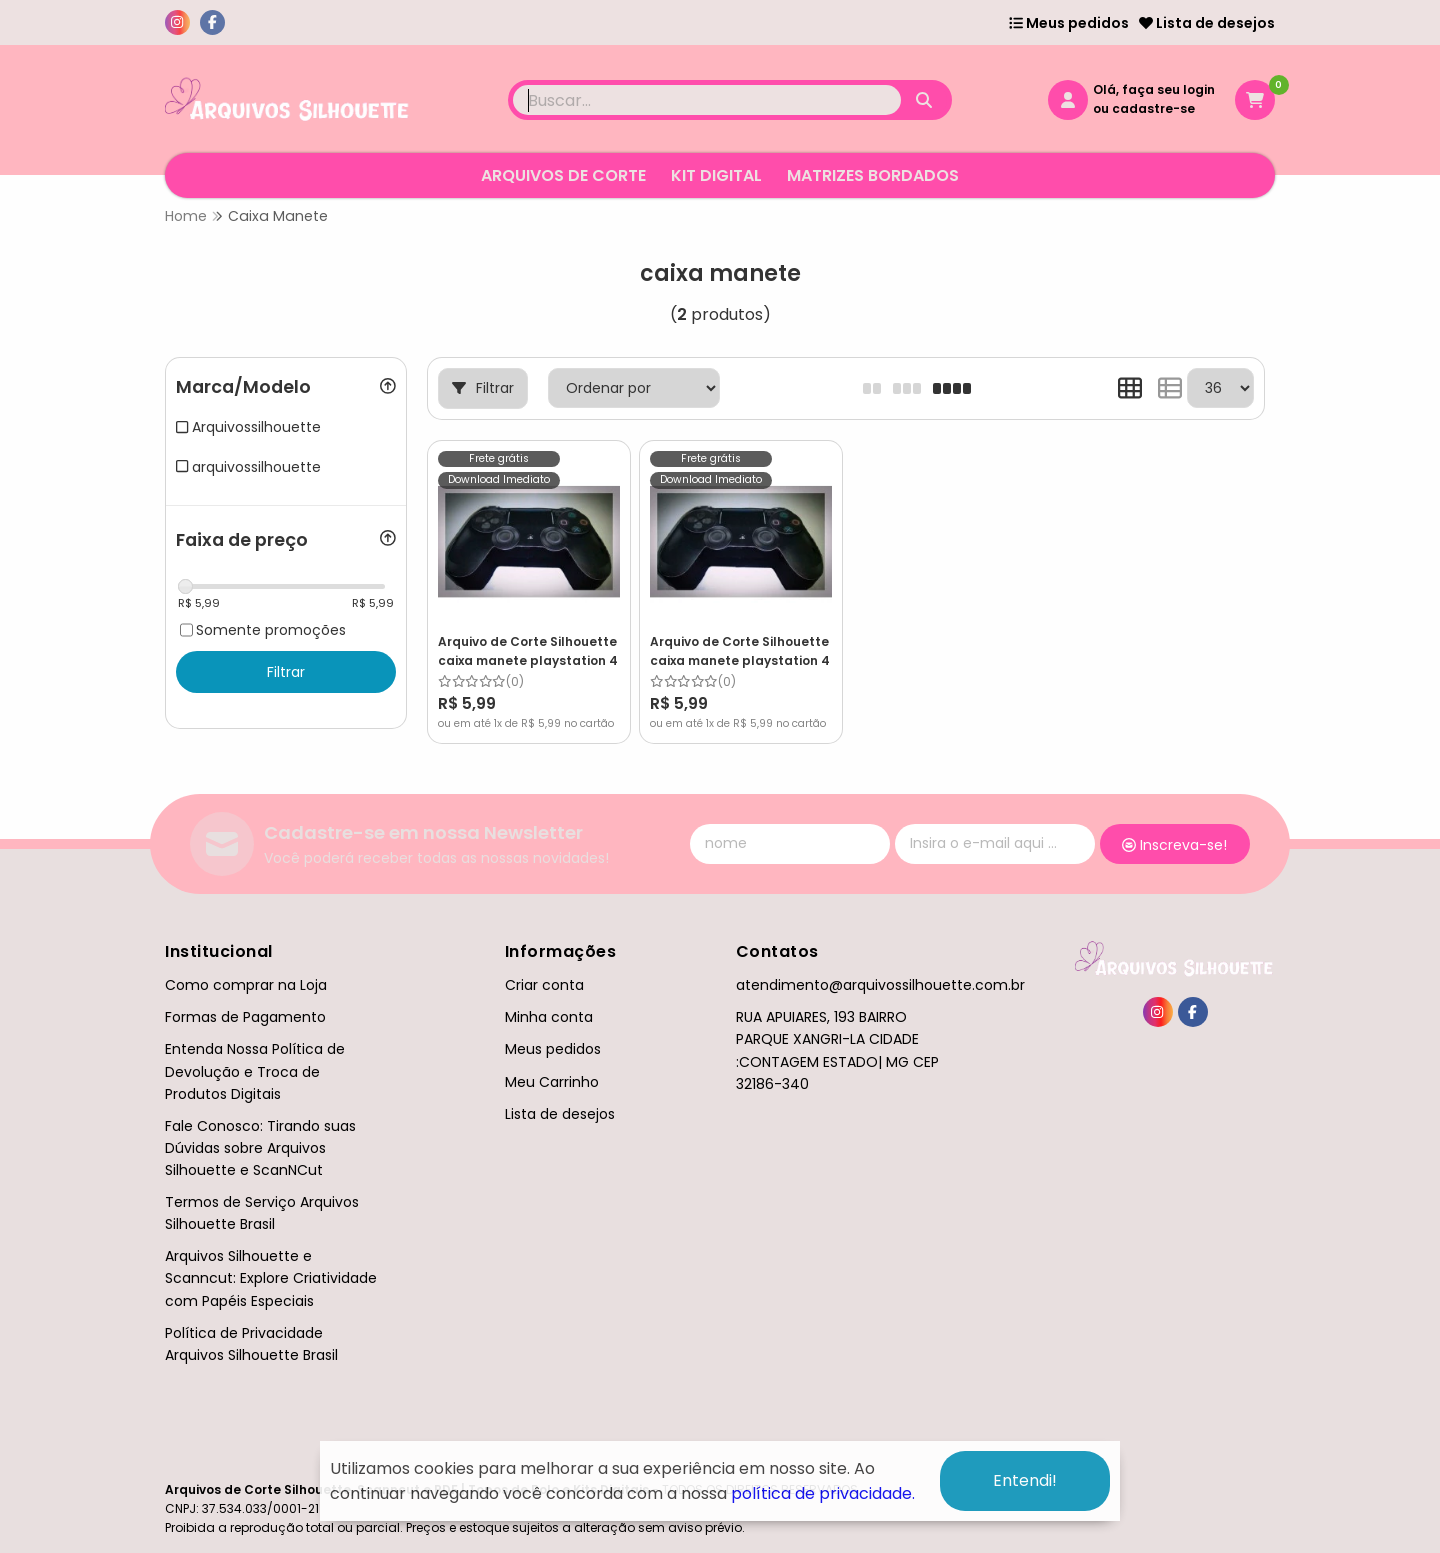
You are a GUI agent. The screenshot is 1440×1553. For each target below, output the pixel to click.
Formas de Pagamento (245, 1017)
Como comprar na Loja (246, 985)
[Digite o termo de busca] (707, 100)
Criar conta (544, 985)
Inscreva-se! (1174, 845)
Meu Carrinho (552, 1082)
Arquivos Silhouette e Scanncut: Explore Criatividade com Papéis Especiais (271, 1278)
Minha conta (549, 1017)
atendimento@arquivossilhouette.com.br (880, 985)
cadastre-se (1153, 108)
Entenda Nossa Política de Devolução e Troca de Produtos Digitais (255, 1071)
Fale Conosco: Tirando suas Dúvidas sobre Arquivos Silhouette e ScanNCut (260, 1148)
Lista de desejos (1207, 23)
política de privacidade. (823, 1493)
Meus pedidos (1069, 23)
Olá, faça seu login (1154, 89)
